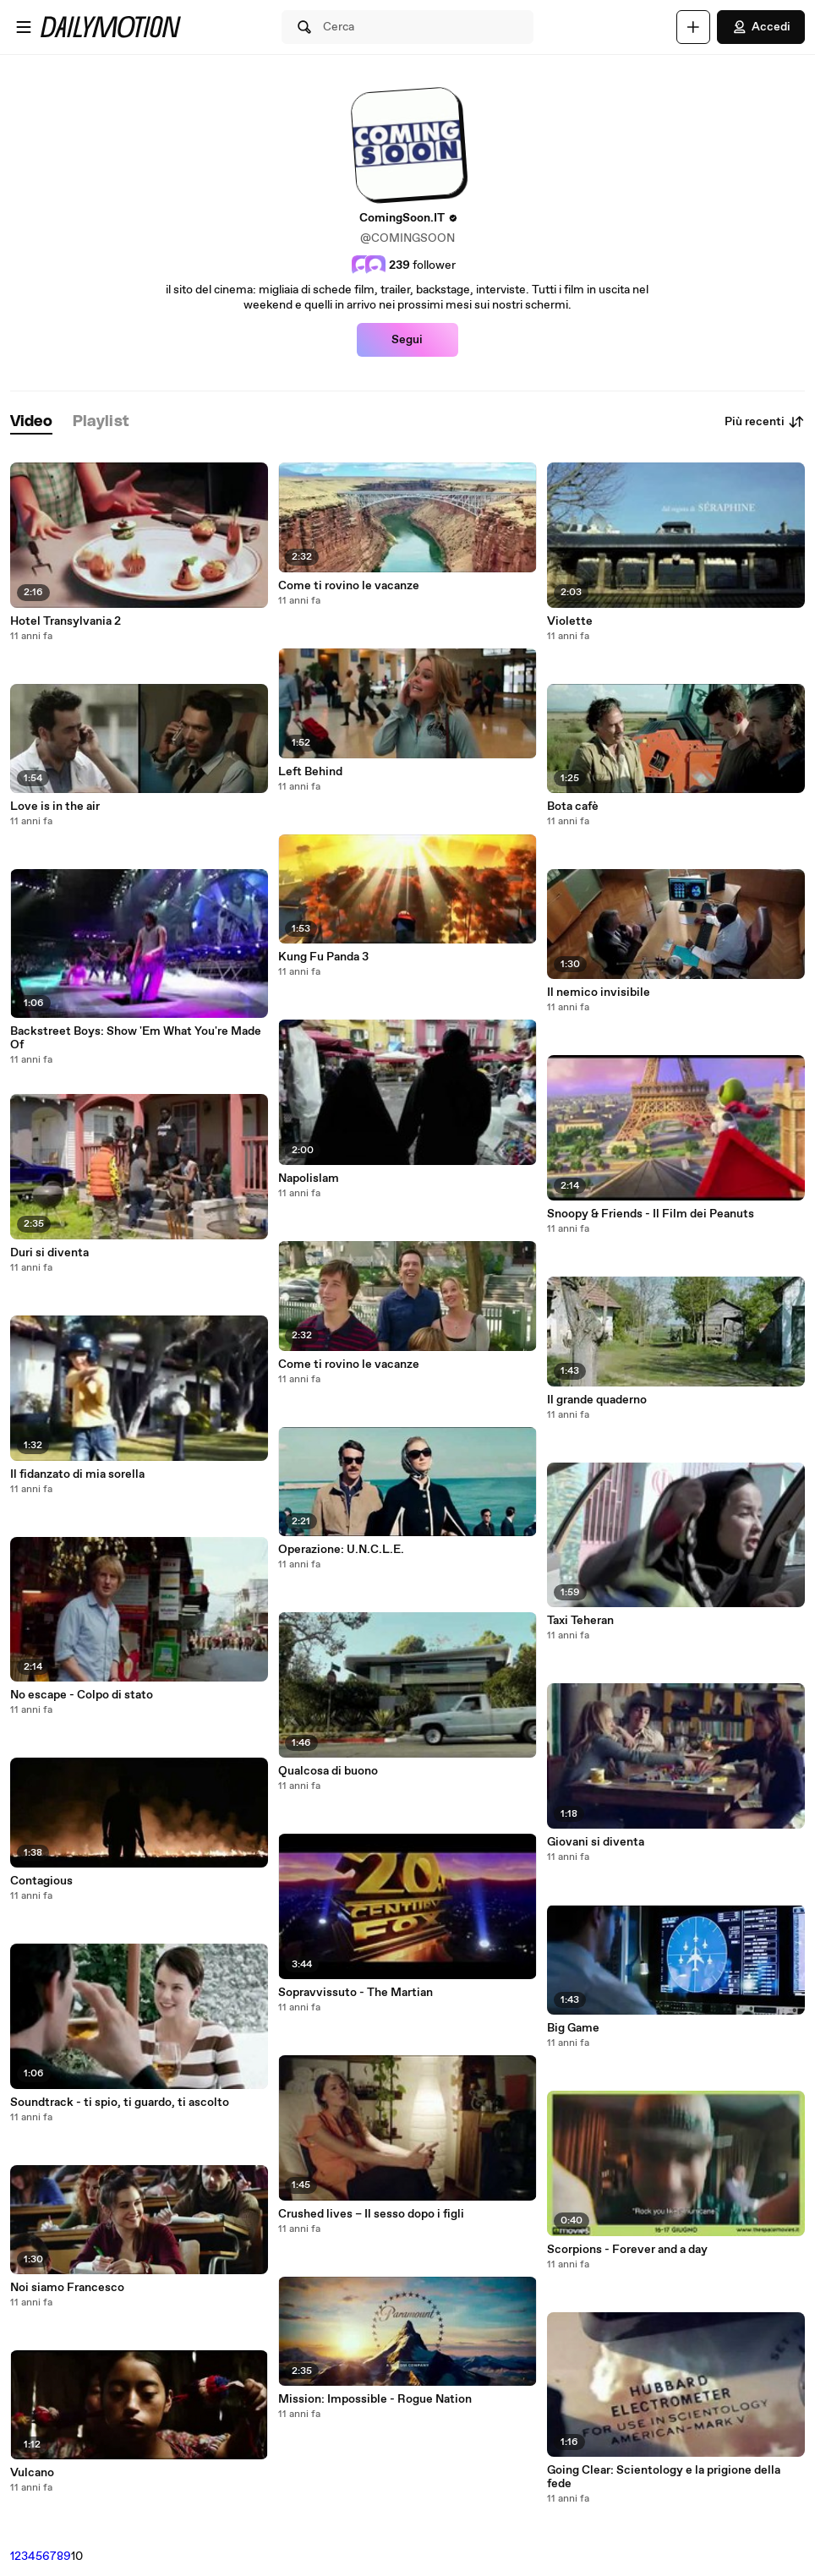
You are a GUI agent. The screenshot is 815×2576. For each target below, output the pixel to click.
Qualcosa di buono (328, 1771)
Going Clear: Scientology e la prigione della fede (663, 2477)
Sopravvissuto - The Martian (355, 1992)
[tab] (31, 422)
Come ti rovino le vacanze (348, 586)
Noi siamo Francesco (67, 2287)
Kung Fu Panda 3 (323, 957)
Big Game (573, 2028)
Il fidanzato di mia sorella (77, 1474)
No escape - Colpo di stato (81, 1695)
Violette (570, 621)
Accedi (760, 27)
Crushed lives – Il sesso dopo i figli (371, 2214)
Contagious (41, 1881)
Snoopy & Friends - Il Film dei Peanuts (650, 1214)
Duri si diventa (49, 1253)
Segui (407, 339)
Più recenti (765, 421)
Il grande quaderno (597, 1400)
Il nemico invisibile (598, 992)
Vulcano (32, 2473)
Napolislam (308, 1178)
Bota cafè (573, 806)
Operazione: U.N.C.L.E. (341, 1549)
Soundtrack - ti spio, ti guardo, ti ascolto (119, 2102)
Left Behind (310, 772)
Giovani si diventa (595, 1842)
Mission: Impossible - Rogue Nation (375, 2399)
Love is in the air (55, 806)
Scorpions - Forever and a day (627, 2249)
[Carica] (693, 27)
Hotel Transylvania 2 (65, 621)
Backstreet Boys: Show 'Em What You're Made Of (135, 1038)
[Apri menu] (23, 27)
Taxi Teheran (580, 1620)
